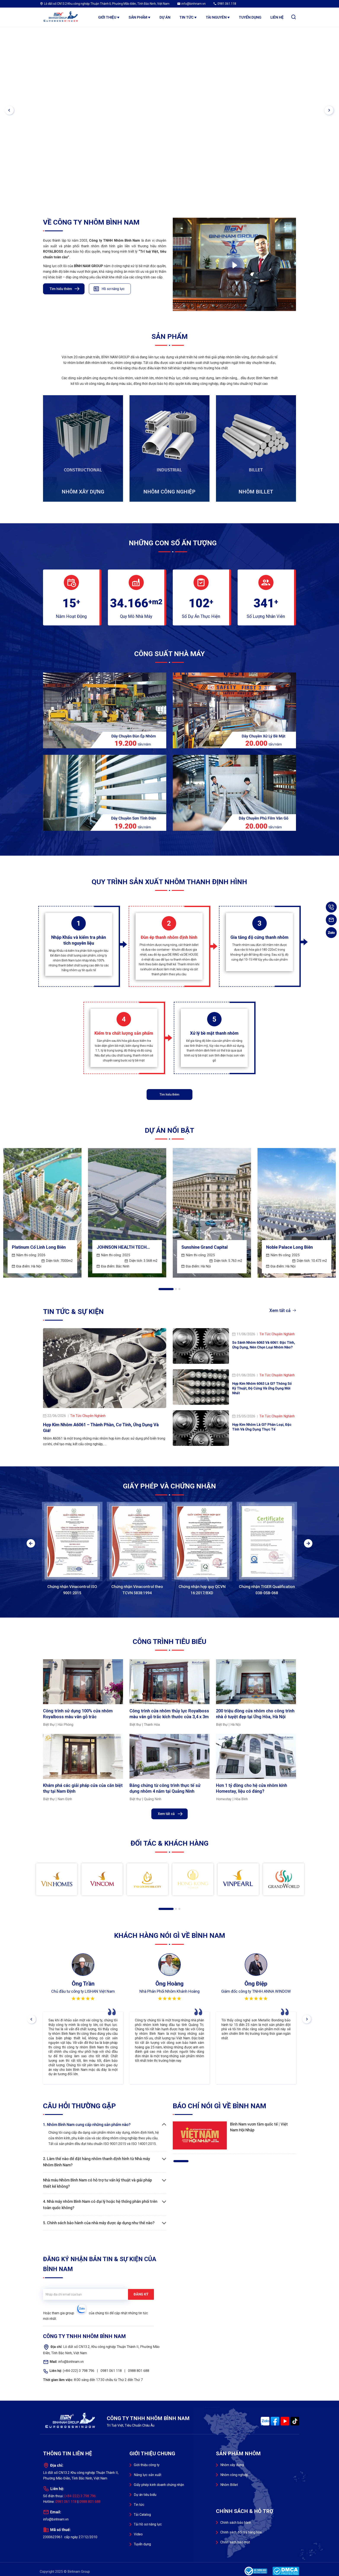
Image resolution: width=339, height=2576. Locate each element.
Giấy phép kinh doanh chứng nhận (159, 2485)
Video (138, 2534)
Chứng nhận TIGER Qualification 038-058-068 (267, 1548)
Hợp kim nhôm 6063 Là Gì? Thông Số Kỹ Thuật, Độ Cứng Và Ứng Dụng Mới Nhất (262, 1388)
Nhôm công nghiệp (234, 2475)
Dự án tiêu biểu (145, 2495)
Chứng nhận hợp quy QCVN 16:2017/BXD (202, 1548)
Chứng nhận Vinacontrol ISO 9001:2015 (72, 1548)
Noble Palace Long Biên (289, 1247)
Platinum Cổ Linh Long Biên (39, 1247)
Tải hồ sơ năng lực (148, 2524)
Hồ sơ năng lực (114, 289)
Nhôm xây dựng (232, 2465)
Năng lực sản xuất (147, 2475)
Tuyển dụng (142, 2544)
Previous (9, 110)
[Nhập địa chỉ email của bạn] (85, 2294)
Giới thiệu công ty (147, 2465)
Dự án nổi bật (169, 1130)
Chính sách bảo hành (235, 2522)
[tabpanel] (42, 1213)
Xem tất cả (166, 1814)
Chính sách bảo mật (235, 2542)
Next (329, 110)
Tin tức (139, 2505)
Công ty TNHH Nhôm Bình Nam (61, 17)
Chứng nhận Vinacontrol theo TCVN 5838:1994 (137, 1548)
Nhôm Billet (229, 2485)
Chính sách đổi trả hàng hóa (241, 2532)
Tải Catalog (142, 2515)
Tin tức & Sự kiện (73, 1311)
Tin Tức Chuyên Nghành (88, 1416)
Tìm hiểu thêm (61, 289)
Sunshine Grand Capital (204, 1247)
